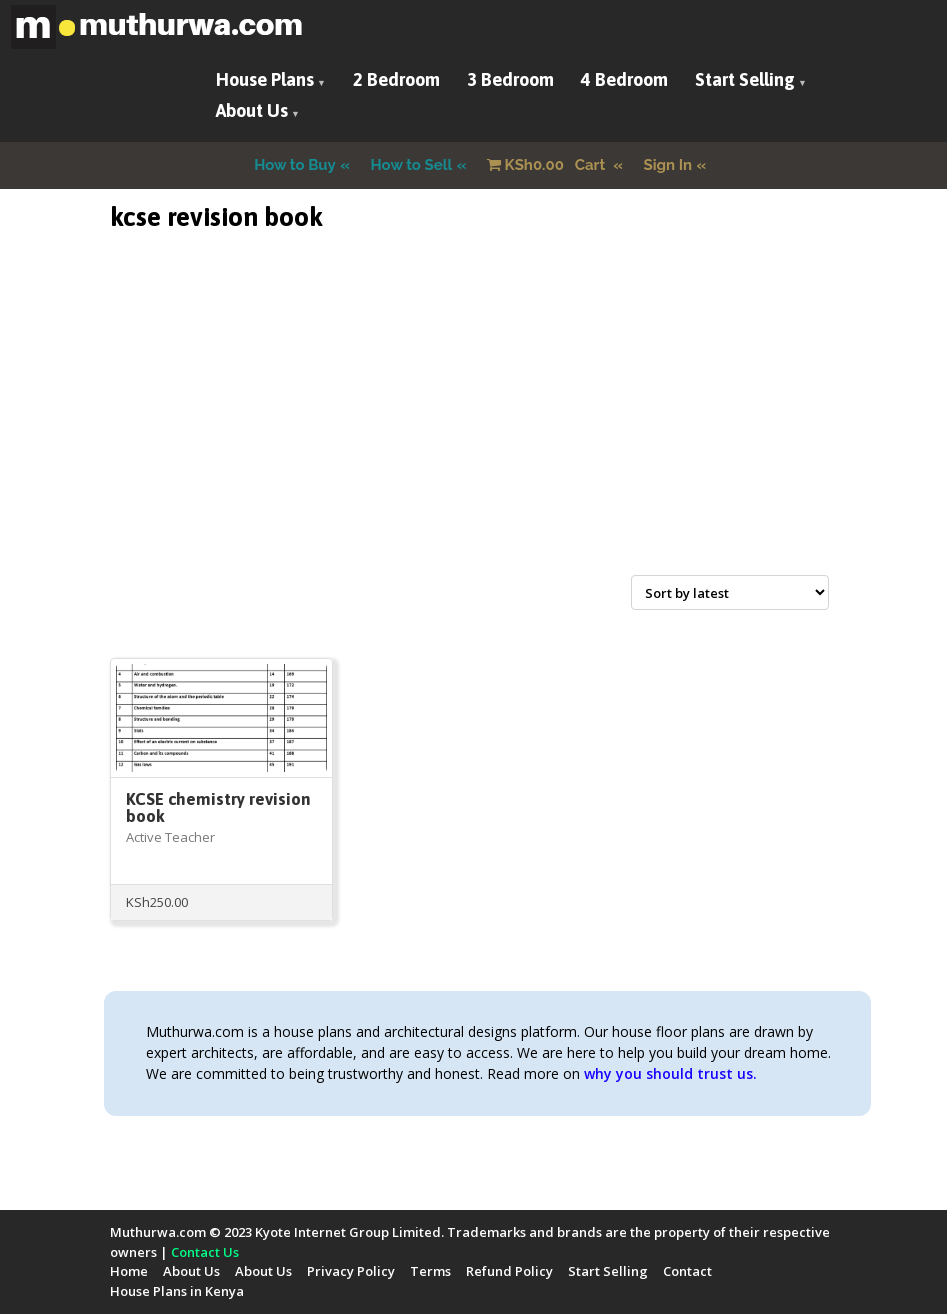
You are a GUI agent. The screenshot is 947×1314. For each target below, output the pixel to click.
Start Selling (745, 79)
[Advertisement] (474, 427)
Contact (687, 1271)
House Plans (265, 79)
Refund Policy (509, 1271)
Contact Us (205, 1252)
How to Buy (295, 165)
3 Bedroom (510, 79)
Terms (430, 1271)
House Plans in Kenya (177, 1291)
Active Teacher (170, 837)
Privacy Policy (351, 1271)
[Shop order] (730, 592)
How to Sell (412, 165)
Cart (548, 165)
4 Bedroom (624, 79)
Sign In (668, 165)
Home (129, 1271)
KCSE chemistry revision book (218, 807)
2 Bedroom (396, 79)
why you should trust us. (670, 1073)
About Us (252, 110)
